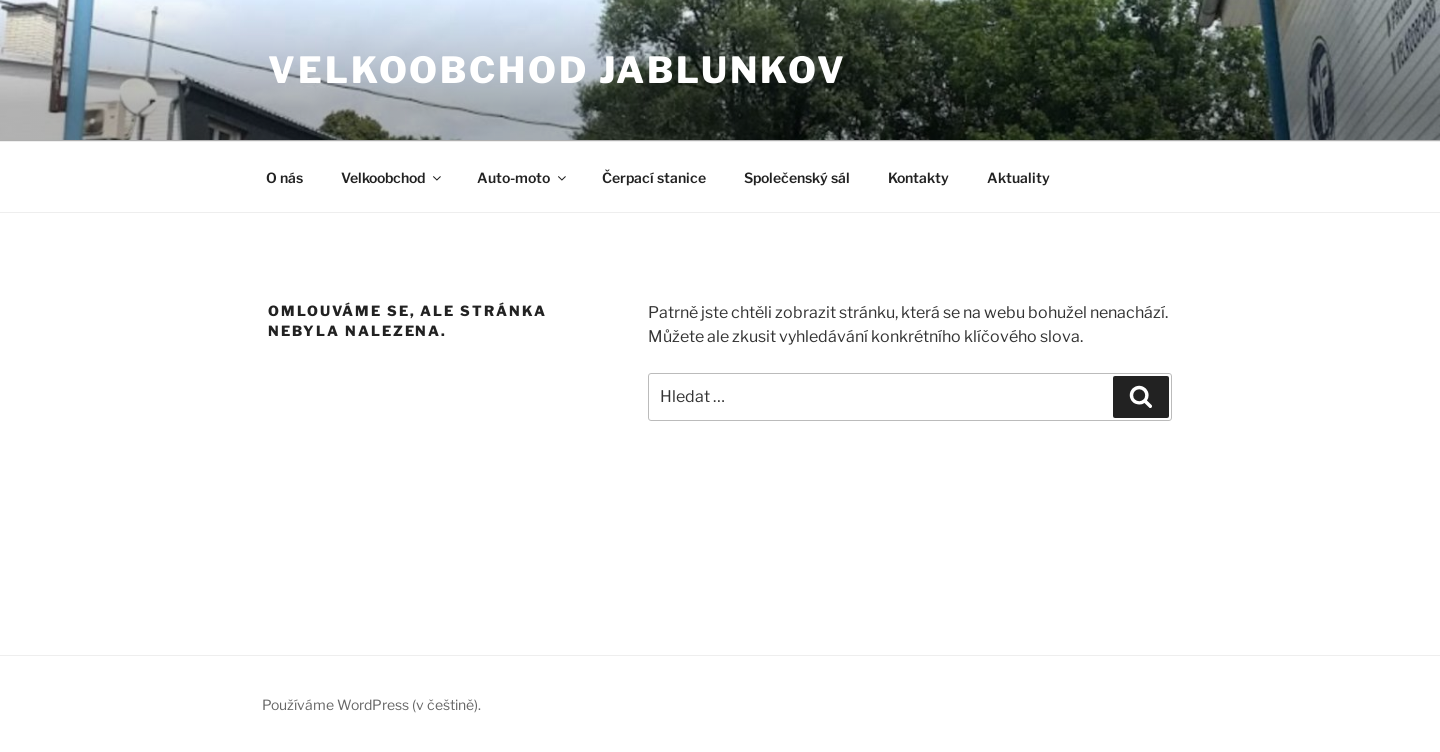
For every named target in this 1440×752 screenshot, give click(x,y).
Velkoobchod (392, 177)
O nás (284, 177)
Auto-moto (523, 177)
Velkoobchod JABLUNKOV (557, 70)
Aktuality (1018, 177)
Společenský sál (797, 177)
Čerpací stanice (654, 177)
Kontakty (918, 177)
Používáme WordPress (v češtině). (371, 704)
